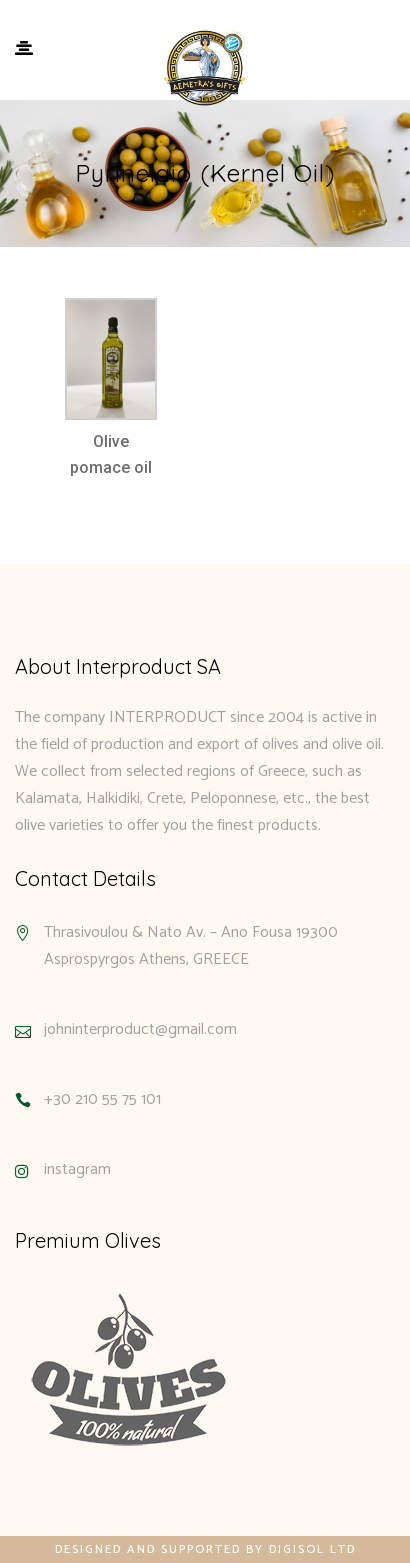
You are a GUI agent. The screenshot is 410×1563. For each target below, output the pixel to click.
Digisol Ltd (312, 1549)
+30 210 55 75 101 (102, 1099)
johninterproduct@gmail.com (140, 1029)
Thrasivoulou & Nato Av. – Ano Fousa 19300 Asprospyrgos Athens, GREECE (191, 946)
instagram (77, 1169)
